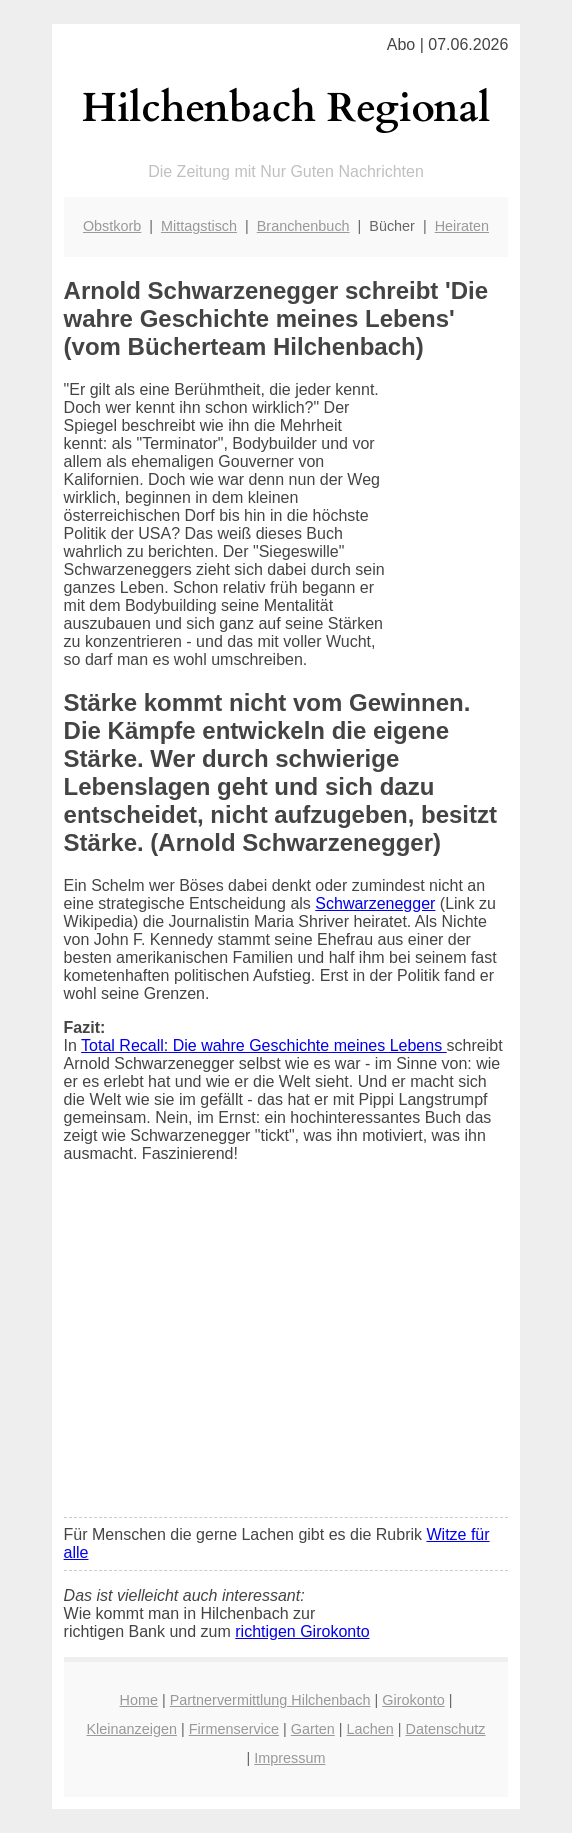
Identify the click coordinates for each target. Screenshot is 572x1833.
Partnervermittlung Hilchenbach (270, 1700)
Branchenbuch (303, 226)
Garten (313, 1729)
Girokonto (413, 1700)
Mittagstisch (199, 226)
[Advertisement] (286, 1353)
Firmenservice (234, 1729)
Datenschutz (445, 1729)
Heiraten (462, 226)
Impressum (289, 1758)
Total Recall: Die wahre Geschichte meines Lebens (264, 1045)
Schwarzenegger (375, 903)
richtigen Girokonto (302, 1631)
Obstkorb (112, 226)
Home (139, 1700)
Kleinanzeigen (131, 1729)
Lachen (370, 1729)
